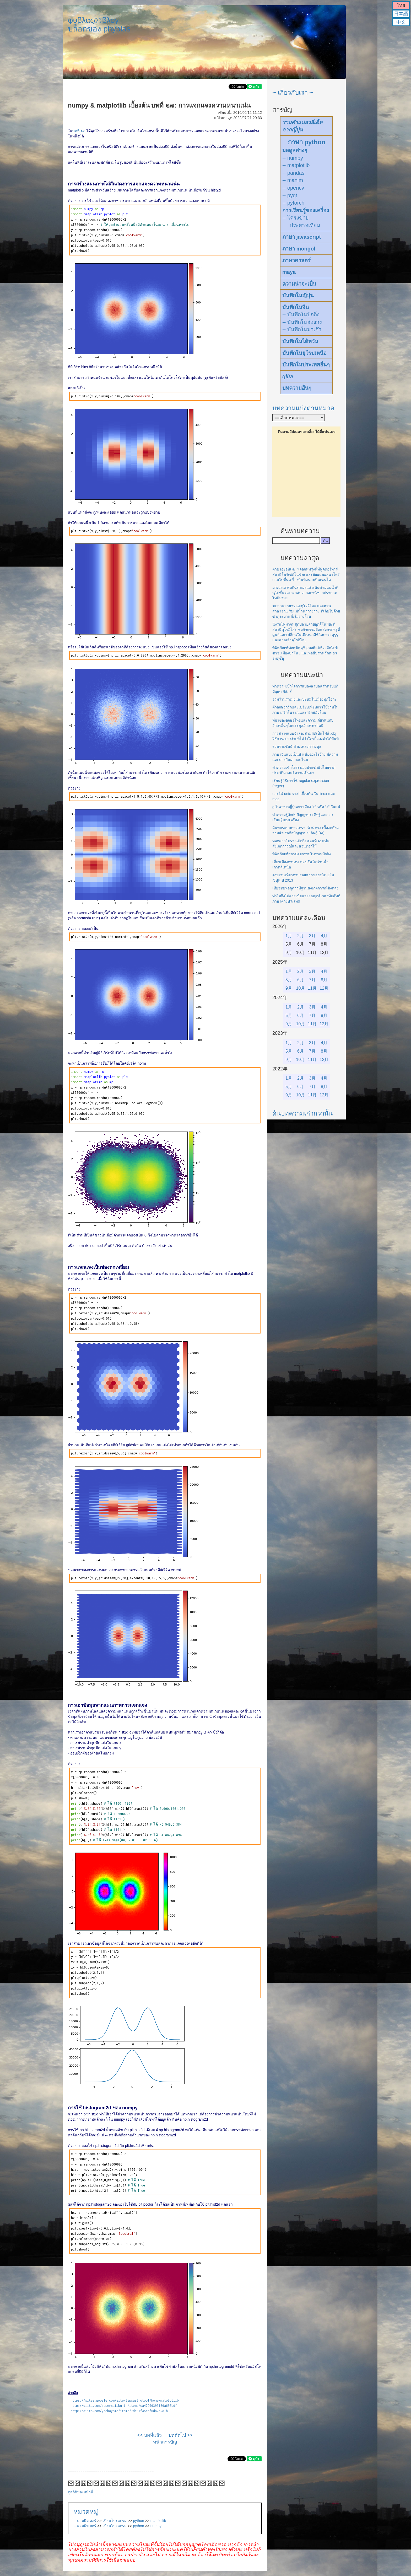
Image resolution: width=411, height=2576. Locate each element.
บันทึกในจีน (295, 307)
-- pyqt (289, 195)
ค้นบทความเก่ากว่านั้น (302, 1113)
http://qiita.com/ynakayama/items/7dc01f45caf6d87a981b (119, 2411)
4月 (324, 936)
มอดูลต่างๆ (294, 150)
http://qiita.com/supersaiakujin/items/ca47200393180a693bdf (124, 2406)
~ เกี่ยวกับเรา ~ (292, 92)
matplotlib (158, 2521)
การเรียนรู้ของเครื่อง (305, 210)
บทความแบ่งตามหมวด (303, 408)
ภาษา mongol (298, 249)
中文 (401, 22)
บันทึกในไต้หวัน (300, 341)
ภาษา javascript (301, 237)
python (138, 2521)
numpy (155, 2526)
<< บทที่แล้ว (149, 2435)
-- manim (292, 180)
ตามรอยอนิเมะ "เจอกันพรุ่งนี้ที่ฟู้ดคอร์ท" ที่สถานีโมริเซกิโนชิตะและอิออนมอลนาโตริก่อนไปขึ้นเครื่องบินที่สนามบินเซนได (306, 574)
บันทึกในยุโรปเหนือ (304, 353)
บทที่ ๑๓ (78, 131)
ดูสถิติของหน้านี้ (80, 2492)
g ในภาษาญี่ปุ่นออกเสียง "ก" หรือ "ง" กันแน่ (306, 807)
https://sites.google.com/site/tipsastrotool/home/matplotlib (125, 2400)
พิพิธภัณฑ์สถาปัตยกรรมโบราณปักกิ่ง (301, 854)
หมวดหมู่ (86, 2511)
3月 (312, 936)
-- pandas (293, 173)
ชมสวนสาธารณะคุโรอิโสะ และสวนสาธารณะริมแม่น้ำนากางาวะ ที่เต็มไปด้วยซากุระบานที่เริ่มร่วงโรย (306, 611)
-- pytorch (293, 203)
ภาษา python (307, 142)
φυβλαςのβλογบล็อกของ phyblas (99, 24)
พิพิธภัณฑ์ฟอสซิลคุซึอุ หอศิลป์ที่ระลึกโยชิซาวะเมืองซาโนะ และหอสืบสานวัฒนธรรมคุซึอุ (305, 653)
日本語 (401, 13)
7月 (312, 980)
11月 (312, 988)
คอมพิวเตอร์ (86, 2521)
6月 (300, 980)
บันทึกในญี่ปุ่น (298, 295)
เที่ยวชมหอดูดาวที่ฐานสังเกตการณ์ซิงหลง (305, 888)
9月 (288, 988)
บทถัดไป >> (181, 2435)
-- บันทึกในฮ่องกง (302, 322)
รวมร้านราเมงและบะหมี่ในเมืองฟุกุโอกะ (304, 699)
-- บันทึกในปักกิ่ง (301, 314)
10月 (300, 988)
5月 (288, 980)
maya (289, 272)
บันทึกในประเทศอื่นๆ (306, 364)
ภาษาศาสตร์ (296, 260)
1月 (288, 936)
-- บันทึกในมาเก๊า (301, 329)
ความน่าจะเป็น (299, 284)
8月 (324, 980)
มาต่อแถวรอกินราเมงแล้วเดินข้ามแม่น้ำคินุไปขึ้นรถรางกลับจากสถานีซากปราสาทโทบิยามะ (305, 592)
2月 (300, 936)
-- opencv (293, 188)
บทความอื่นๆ (296, 388)
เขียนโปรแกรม (114, 2521)
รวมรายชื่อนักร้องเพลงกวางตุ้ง (296, 746)
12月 (324, 988)
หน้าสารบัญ (165, 2442)
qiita (287, 376)
